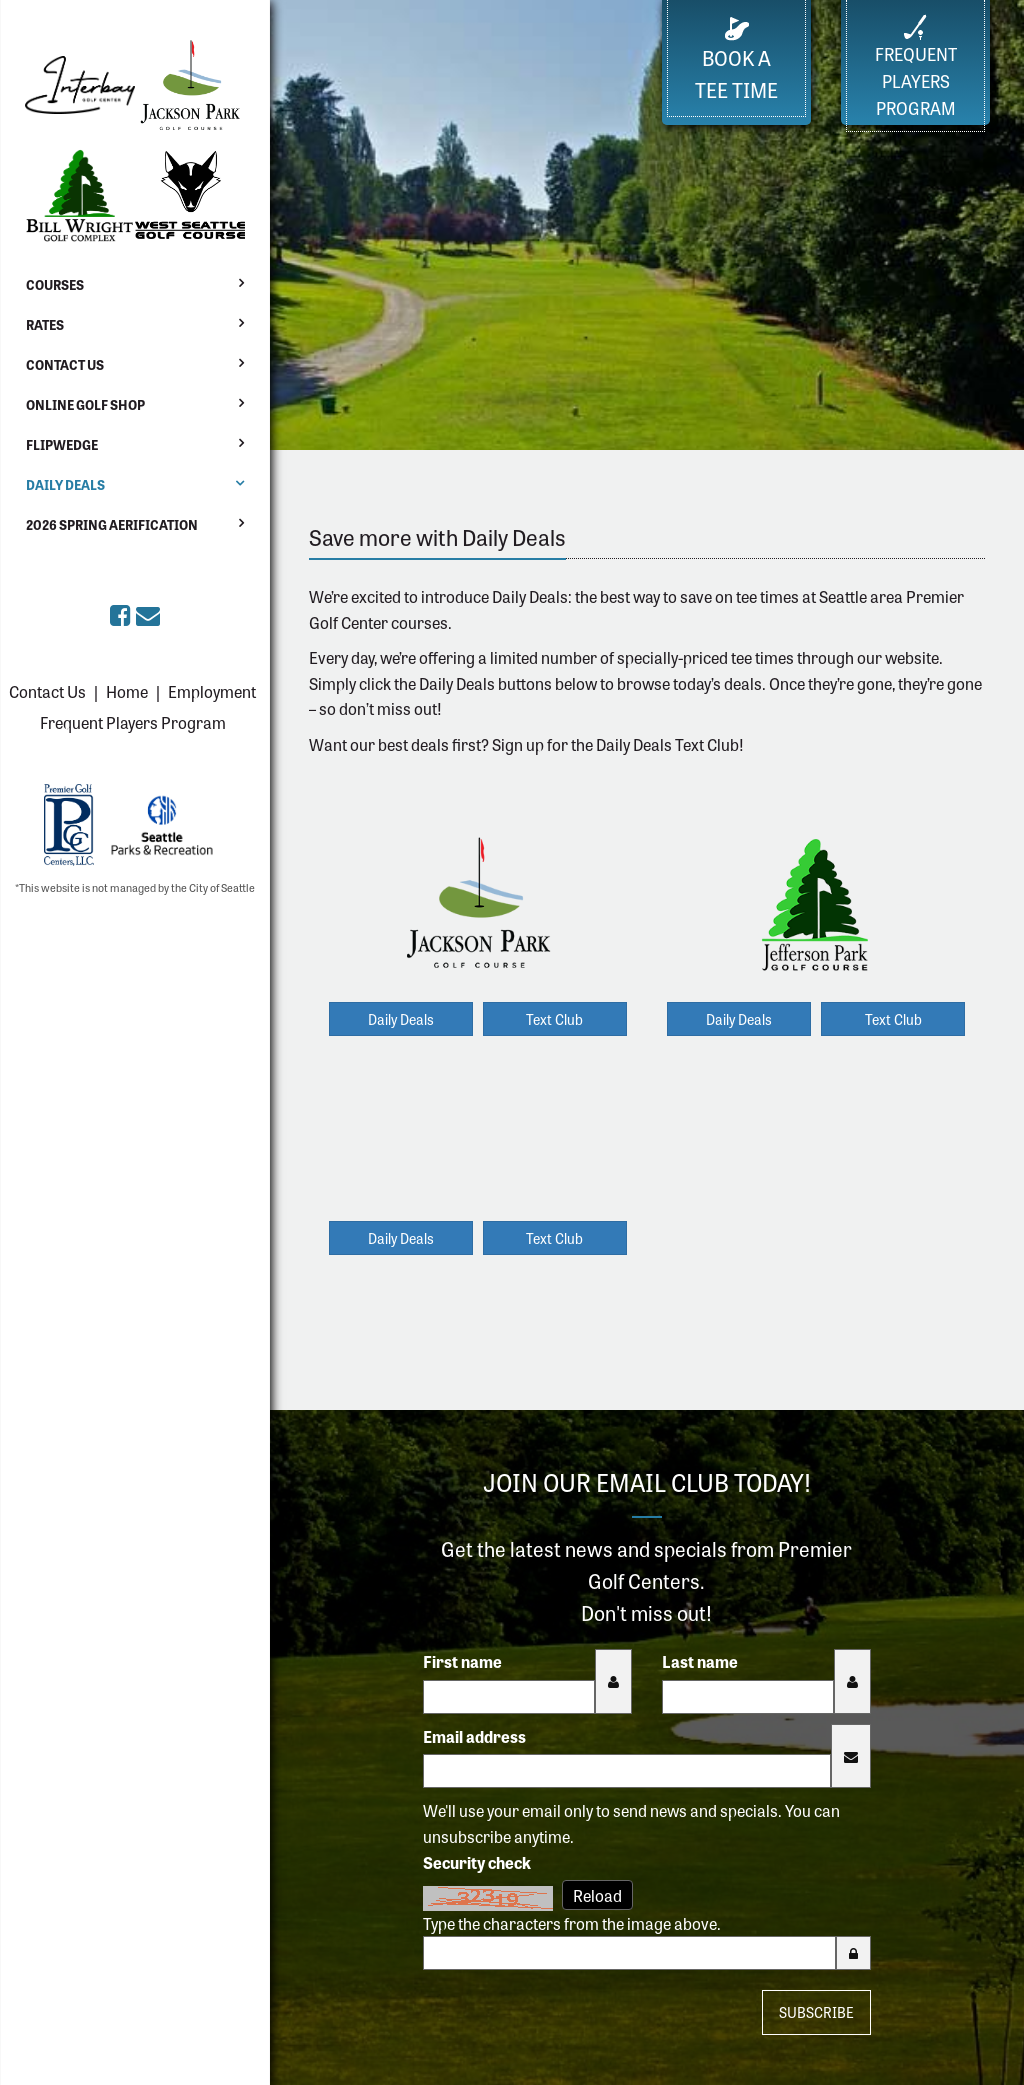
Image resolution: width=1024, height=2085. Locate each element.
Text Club (554, 1019)
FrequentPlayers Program (916, 67)
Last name (700, 1661)
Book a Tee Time (736, 60)
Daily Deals (65, 484)
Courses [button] (55, 284)
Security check (477, 1862)
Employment (212, 691)
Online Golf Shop (85, 404)
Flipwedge (62, 444)
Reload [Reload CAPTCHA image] (597, 1895)
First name (462, 1661)
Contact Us (65, 364)
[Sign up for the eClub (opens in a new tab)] (148, 613)
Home (127, 691)
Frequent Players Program (133, 722)
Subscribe (816, 2012)
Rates (45, 324)
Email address (474, 1736)
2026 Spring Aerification (112, 524)
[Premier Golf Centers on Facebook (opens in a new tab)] (123, 613)
